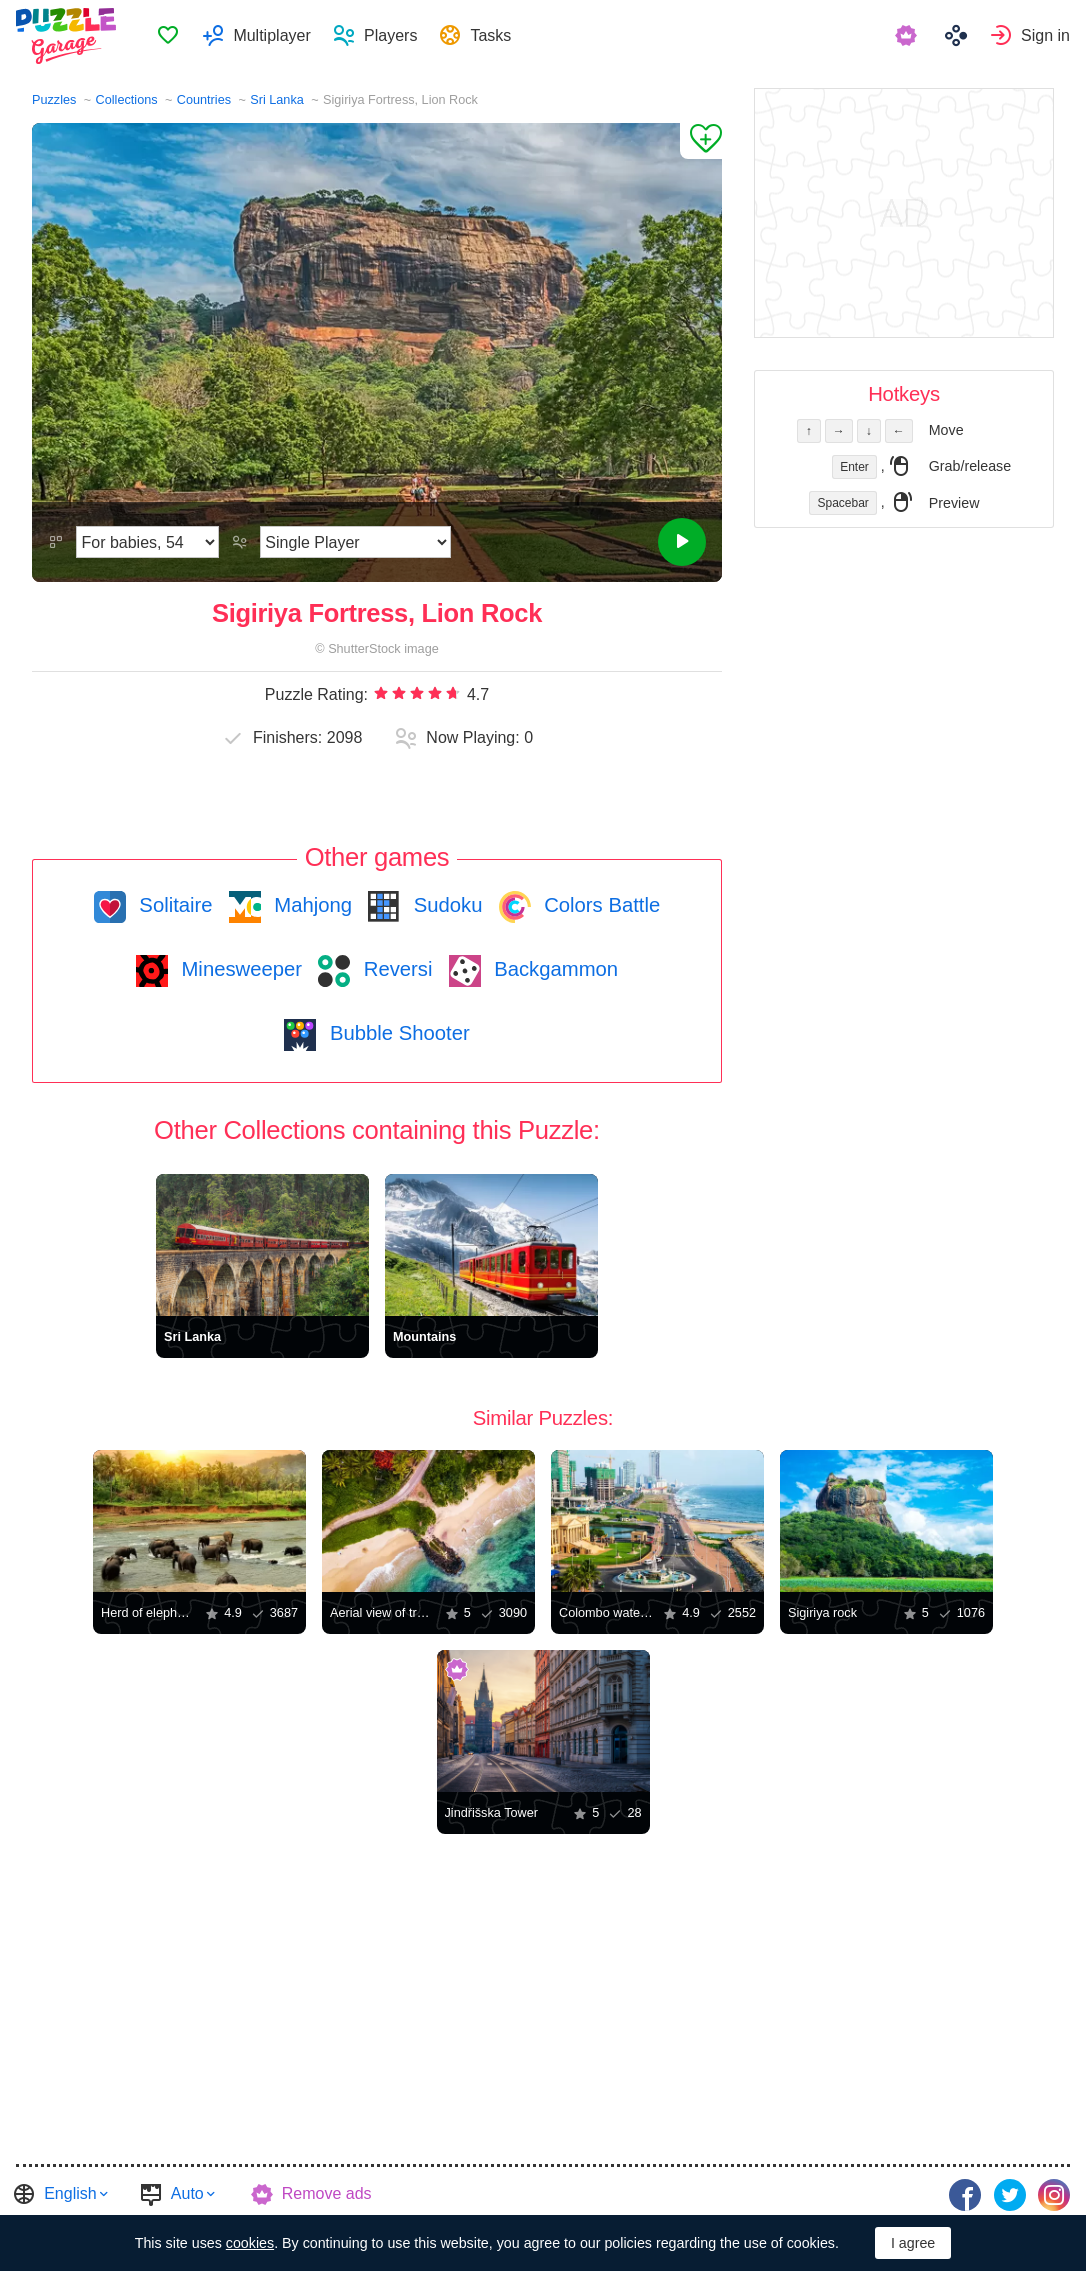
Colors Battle (600, 905)
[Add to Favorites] (701, 141)
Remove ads (327, 2193)
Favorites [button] (171, 36)
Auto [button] (187, 2193)
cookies (250, 2243)
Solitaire (173, 905)
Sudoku (445, 905)
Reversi (395, 969)
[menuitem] (170, 36)
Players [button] (393, 35)
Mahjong (310, 905)
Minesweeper (239, 969)
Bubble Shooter (396, 1033)
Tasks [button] (493, 35)
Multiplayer (274, 35)
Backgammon (554, 969)
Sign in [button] (1045, 35)
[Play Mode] (355, 542)
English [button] (70, 2193)
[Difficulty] (147, 542)
